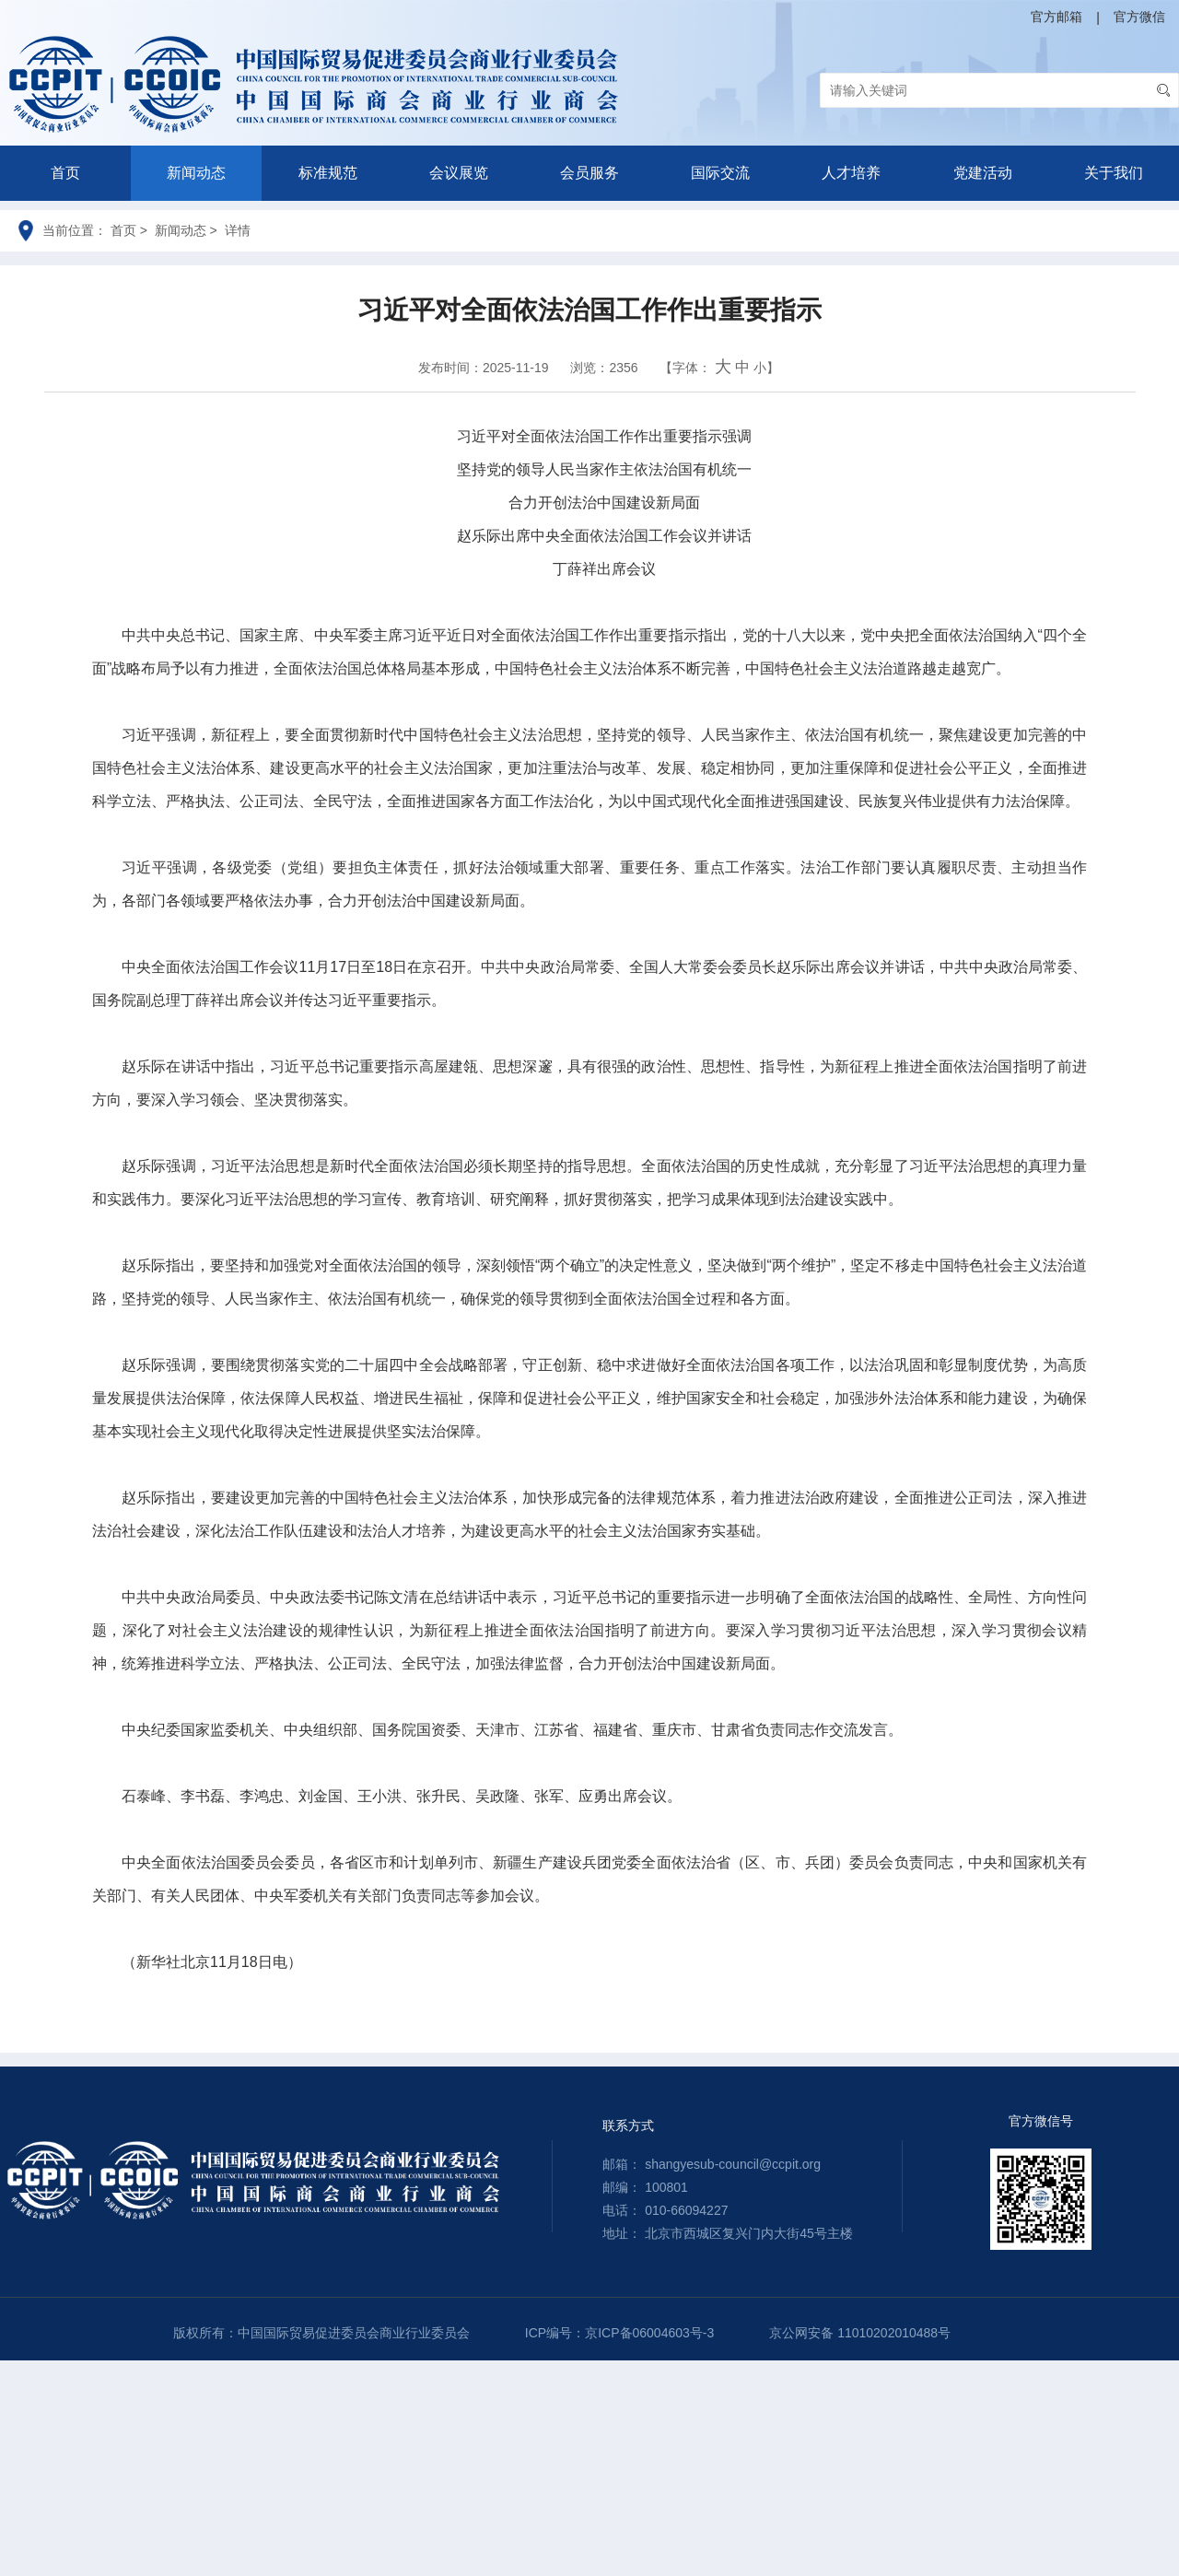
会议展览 (458, 173)
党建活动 (982, 173)
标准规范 (327, 173)
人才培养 (851, 173)
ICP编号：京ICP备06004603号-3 (619, 2332)
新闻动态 (196, 173)
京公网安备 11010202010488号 (860, 2332)
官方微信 (1139, 16)
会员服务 (589, 173)
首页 (65, 173)
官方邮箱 (1056, 16)
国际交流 (720, 173)
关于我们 (1113, 173)
